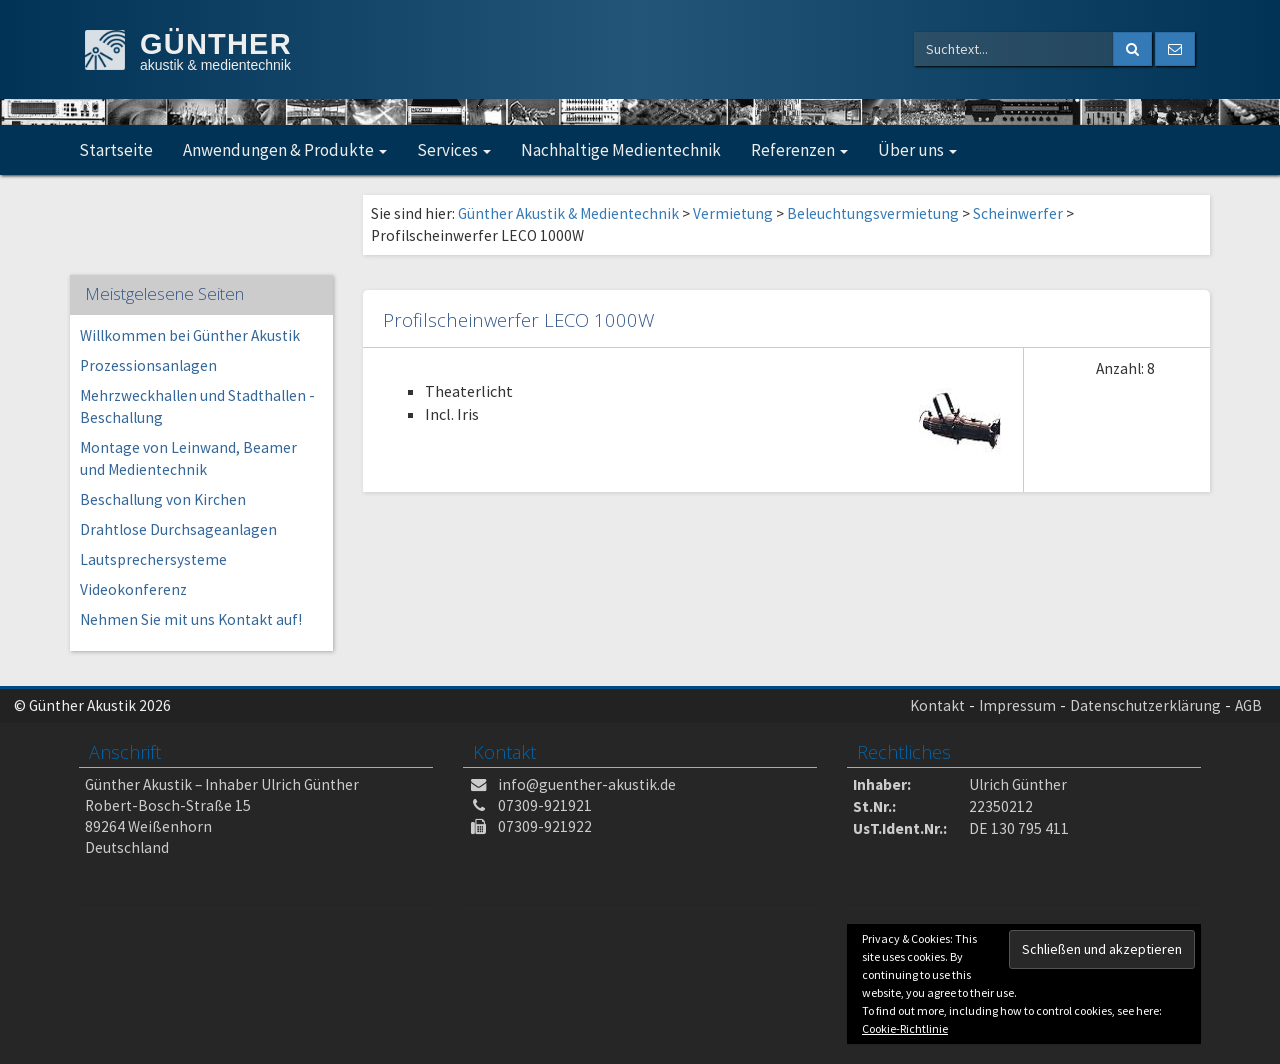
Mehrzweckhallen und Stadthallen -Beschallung (197, 406)
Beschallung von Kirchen (163, 499)
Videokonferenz (133, 589)
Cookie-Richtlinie (905, 1028)
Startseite (116, 150)
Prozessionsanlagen (148, 365)
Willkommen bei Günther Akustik (190, 335)
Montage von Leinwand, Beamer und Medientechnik (188, 458)
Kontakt (937, 705)
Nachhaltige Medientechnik (621, 150)
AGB (1248, 705)
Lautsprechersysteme (153, 559)
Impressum (1017, 705)
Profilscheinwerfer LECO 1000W (518, 319)
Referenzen (799, 150)
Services (454, 150)
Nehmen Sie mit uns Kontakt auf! (191, 619)
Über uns (917, 150)
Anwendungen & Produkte (285, 150)
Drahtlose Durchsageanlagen (178, 529)
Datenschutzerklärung (1145, 705)
